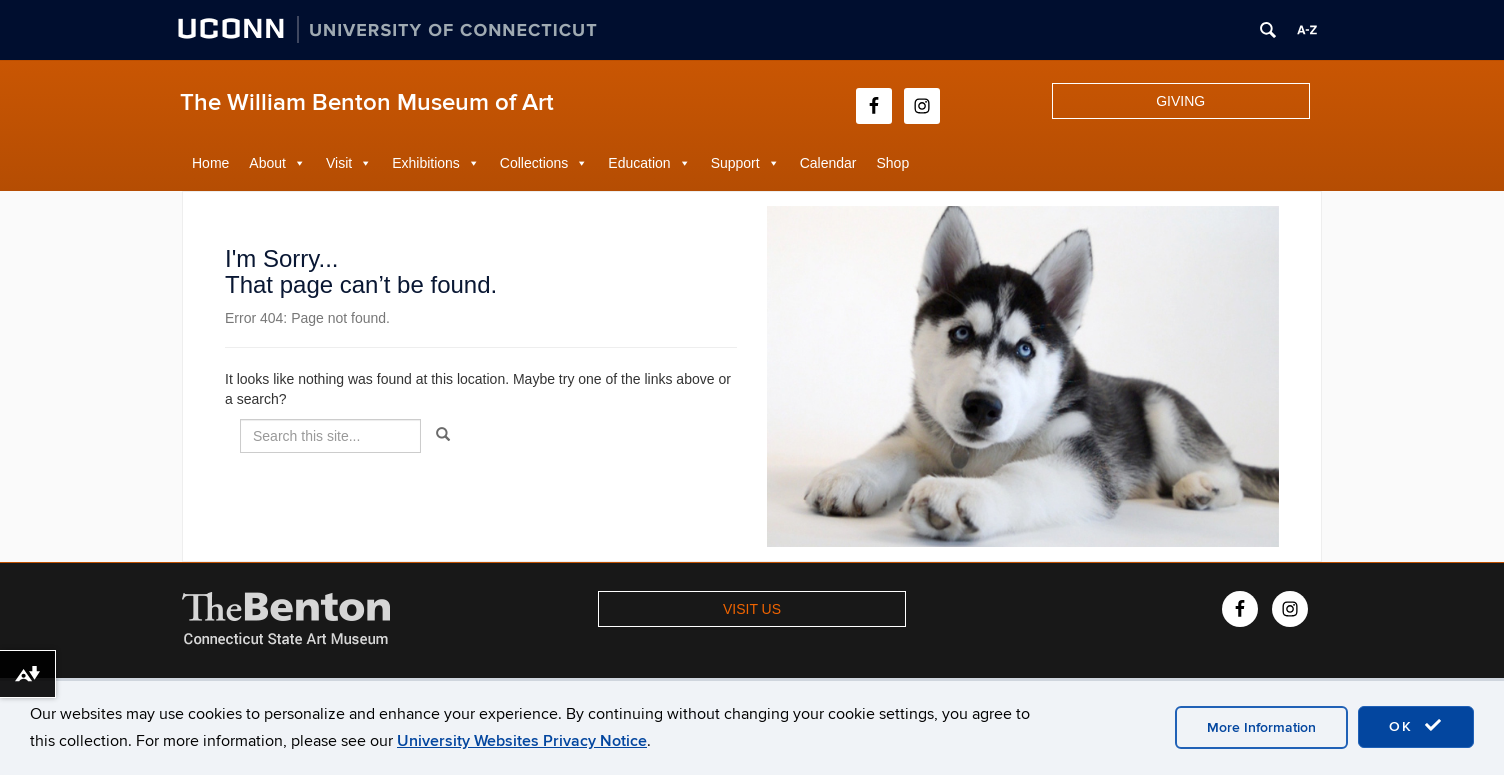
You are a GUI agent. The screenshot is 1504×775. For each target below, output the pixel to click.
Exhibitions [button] (426, 163)
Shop (893, 163)
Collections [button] (534, 163)
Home (210, 163)
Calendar (828, 163)
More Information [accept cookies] (1261, 727)
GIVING (1180, 101)
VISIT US (752, 609)
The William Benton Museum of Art (367, 102)
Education (639, 163)
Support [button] (735, 163)
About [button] (267, 163)
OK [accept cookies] (1416, 726)
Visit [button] (339, 163)
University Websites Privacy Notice (522, 741)
